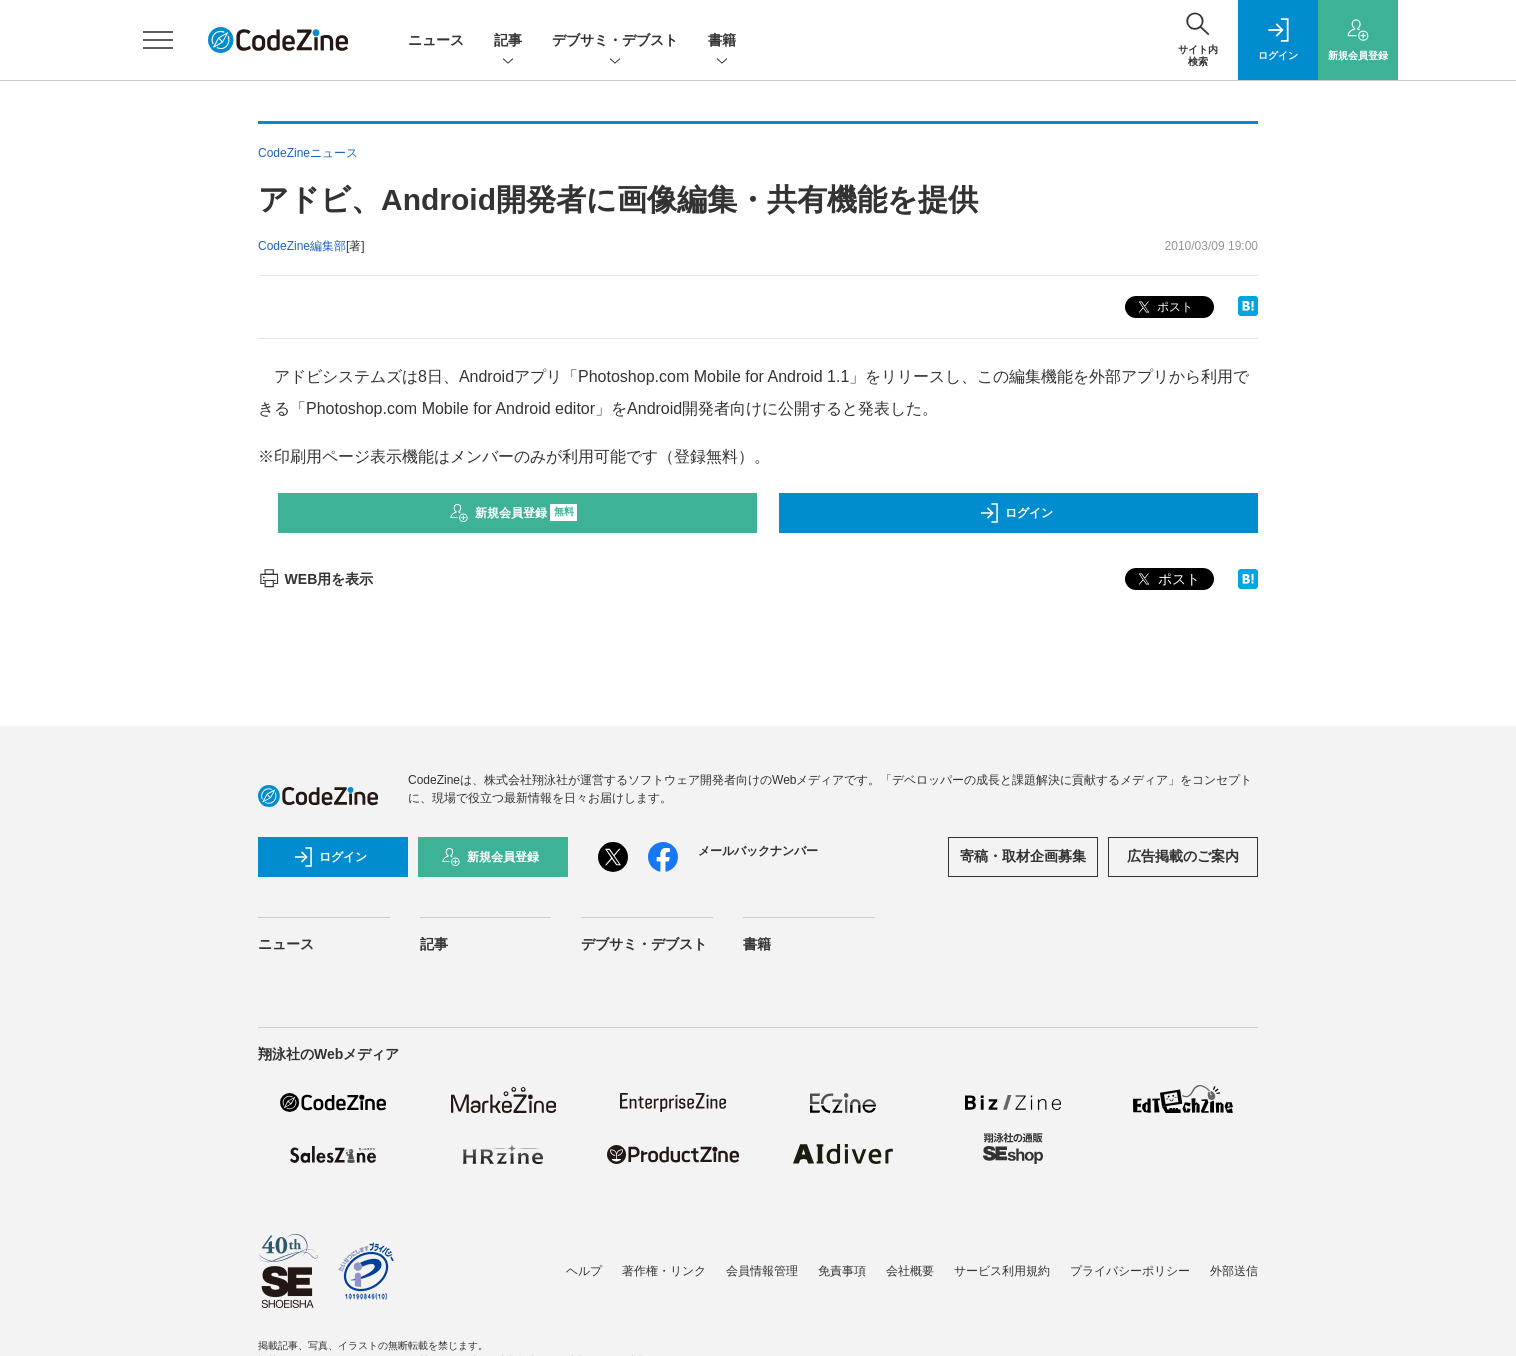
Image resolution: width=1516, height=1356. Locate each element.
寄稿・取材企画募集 (1023, 856)
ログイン (1016, 513)
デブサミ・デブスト (615, 41)
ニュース (436, 40)
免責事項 (842, 1271)
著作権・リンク (664, 1271)
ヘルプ (584, 1271)
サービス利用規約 (1002, 1271)
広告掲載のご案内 (1183, 856)
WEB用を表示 (315, 579)
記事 (508, 41)
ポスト (1163, 307)
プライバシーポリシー (1130, 1271)
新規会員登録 (513, 513)
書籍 (722, 41)
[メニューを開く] (158, 40)
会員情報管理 (762, 1271)
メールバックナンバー (758, 851)
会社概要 (910, 1271)
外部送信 (1234, 1271)
